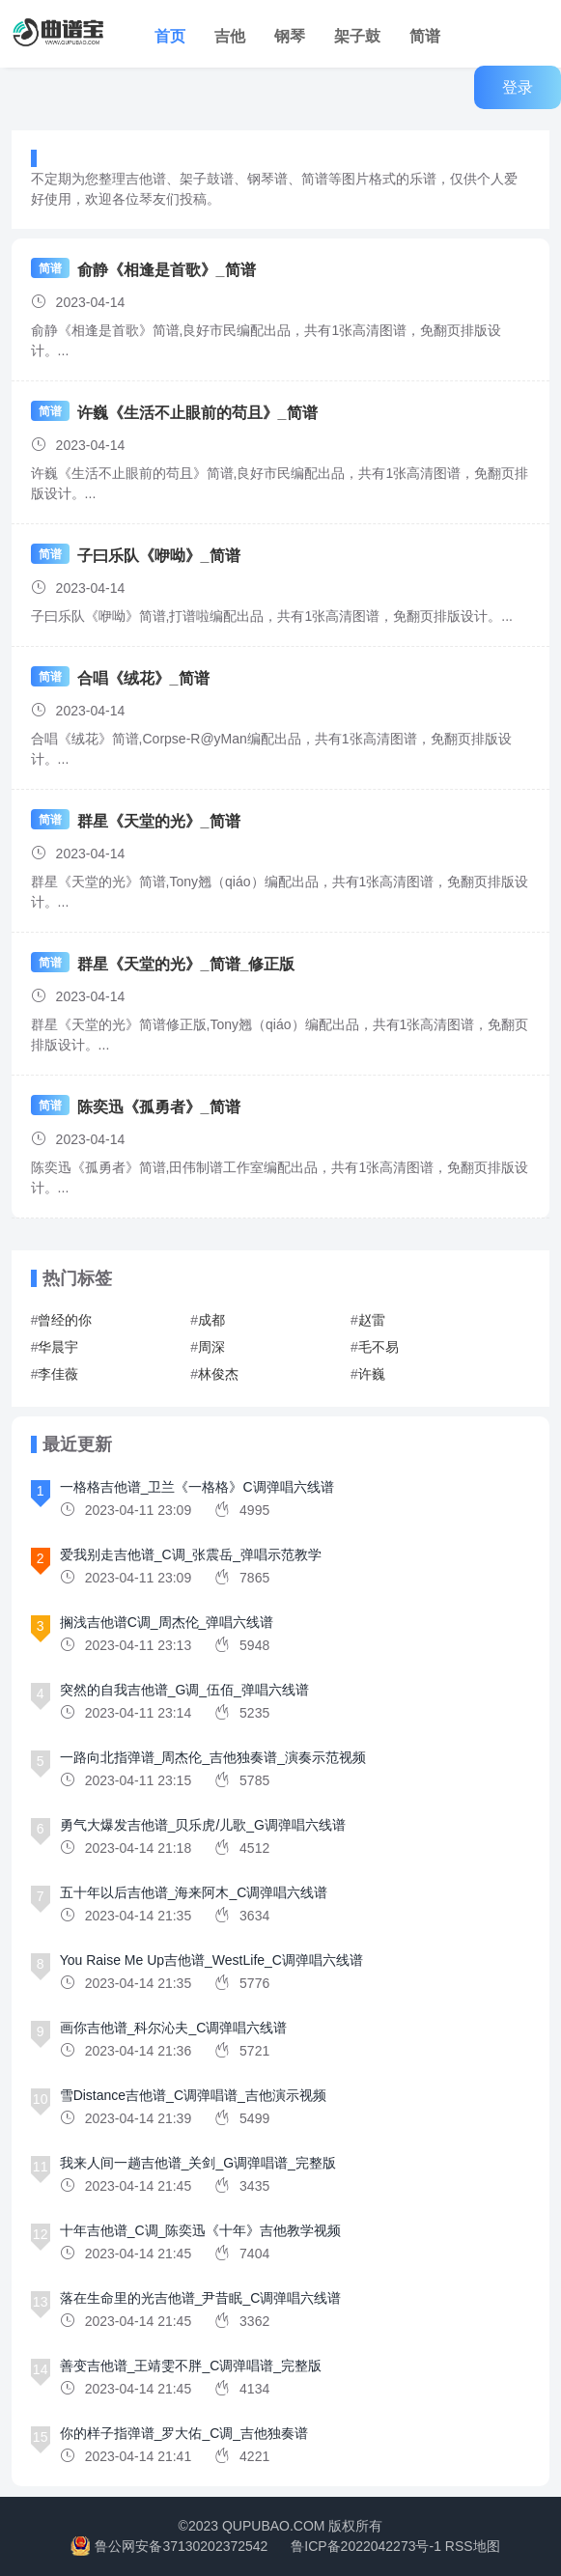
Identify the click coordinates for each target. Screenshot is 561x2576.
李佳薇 (58, 1374)
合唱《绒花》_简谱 (143, 678)
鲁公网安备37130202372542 (181, 2546)
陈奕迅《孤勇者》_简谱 (158, 1107)
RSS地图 (472, 2546)
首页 (169, 36)
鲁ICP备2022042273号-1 (366, 2546)
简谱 (424, 36)
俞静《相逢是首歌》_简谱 (166, 270)
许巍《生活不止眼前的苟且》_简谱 (197, 413)
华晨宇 (58, 1347)
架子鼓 (357, 36)
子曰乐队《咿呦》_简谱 (158, 555)
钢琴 (289, 36)
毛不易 (378, 1347)
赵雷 (371, 1320)
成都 (211, 1320)
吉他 (229, 36)
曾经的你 (65, 1320)
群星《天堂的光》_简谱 (158, 821)
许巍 (371, 1374)
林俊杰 (218, 1374)
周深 (211, 1347)
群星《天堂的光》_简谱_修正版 (186, 964)
